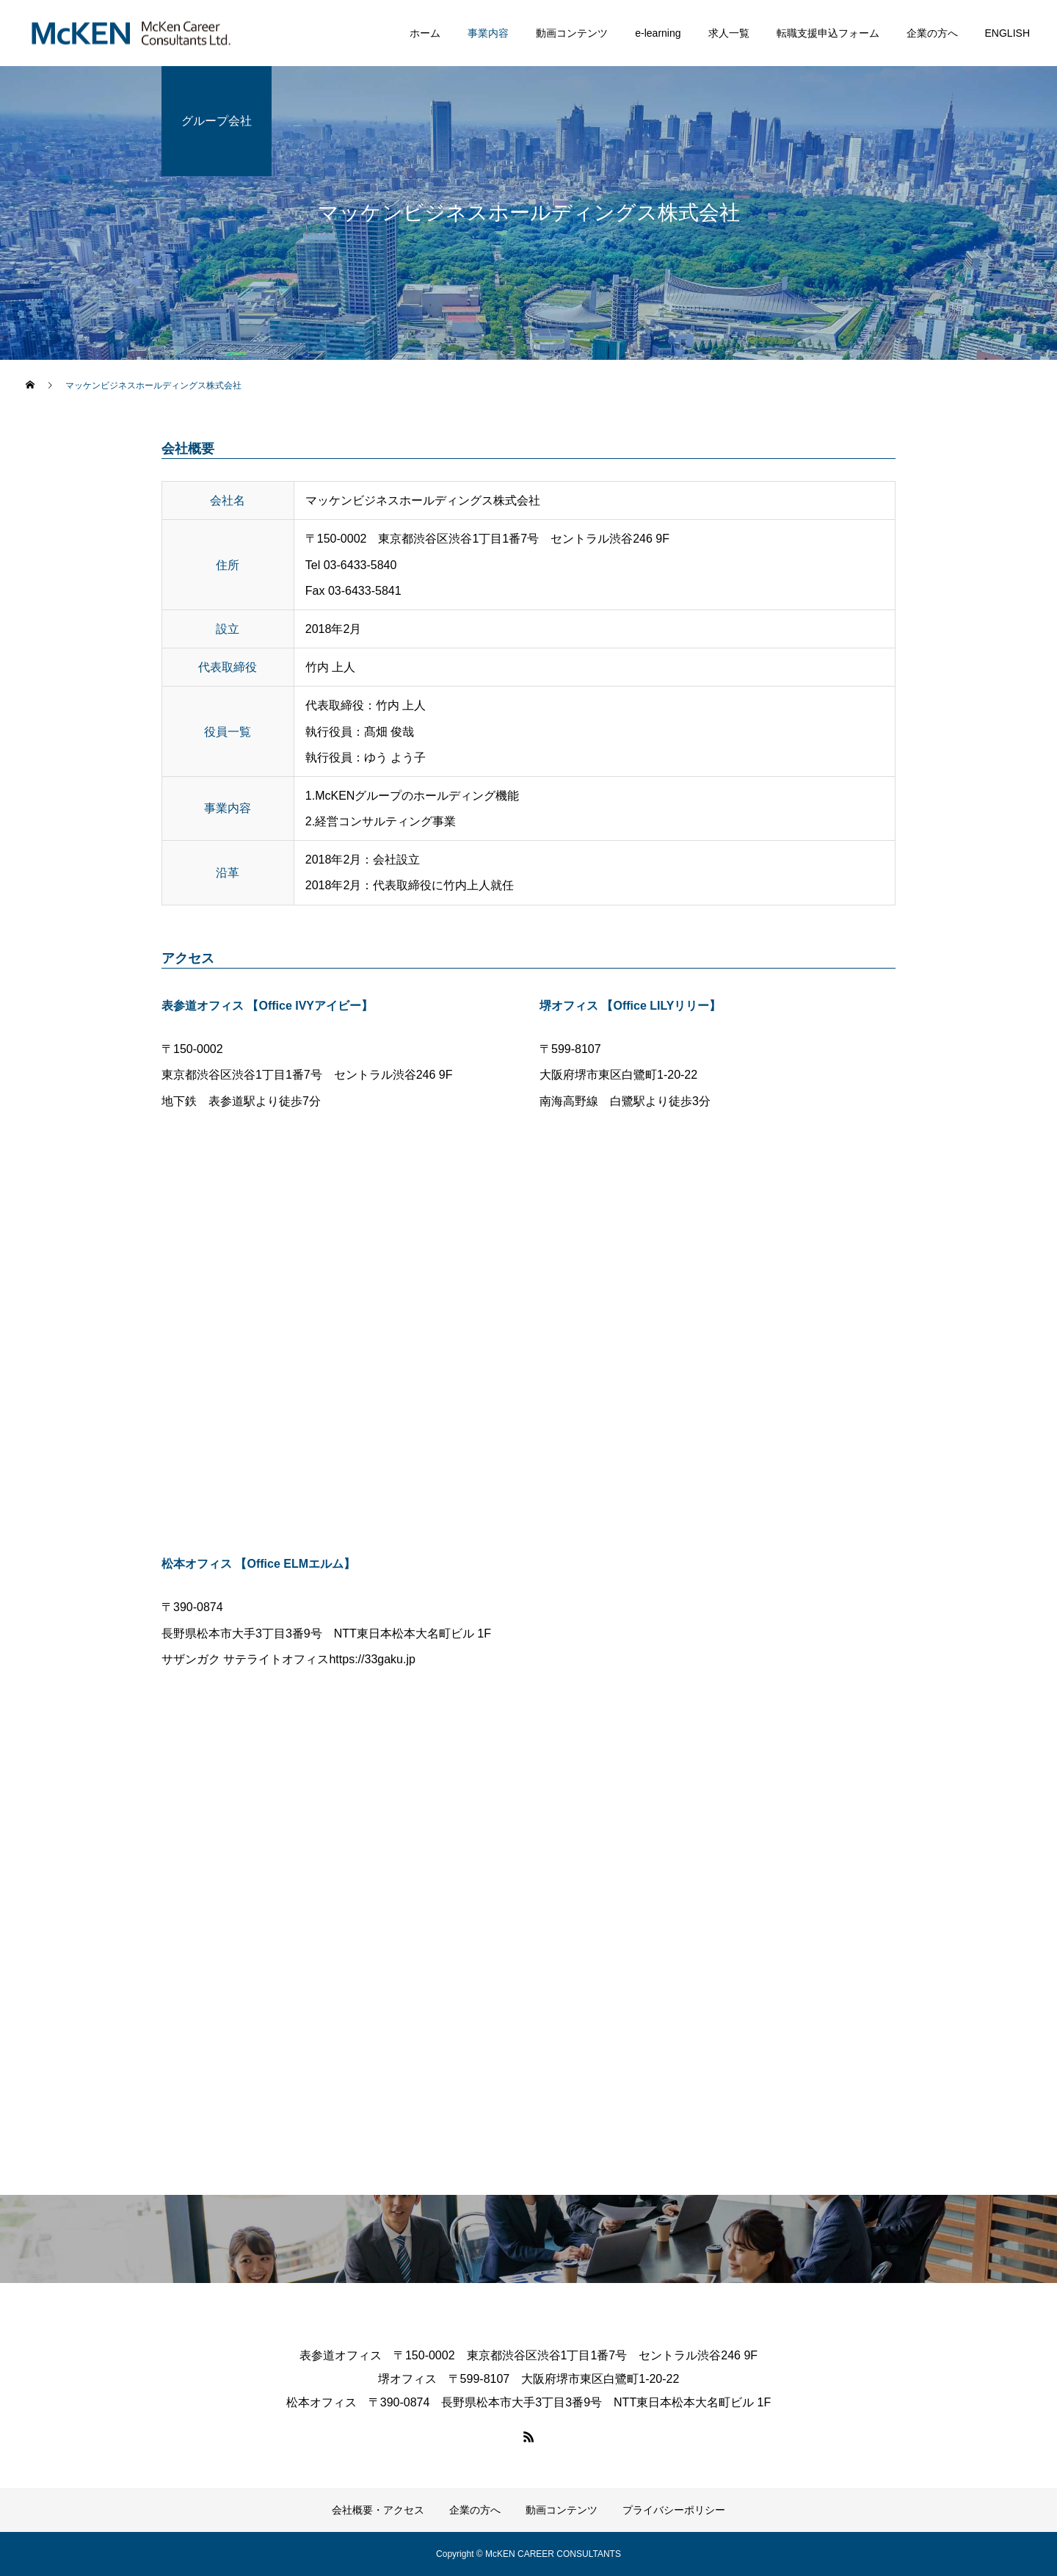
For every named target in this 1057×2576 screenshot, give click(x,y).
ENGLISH (1007, 33)
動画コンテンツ (572, 33)
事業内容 (488, 33)
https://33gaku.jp (372, 1659)
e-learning (657, 33)
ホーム (425, 33)
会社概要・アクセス (378, 2510)
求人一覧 (728, 33)
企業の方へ (932, 33)
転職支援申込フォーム (828, 33)
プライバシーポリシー (673, 2510)
